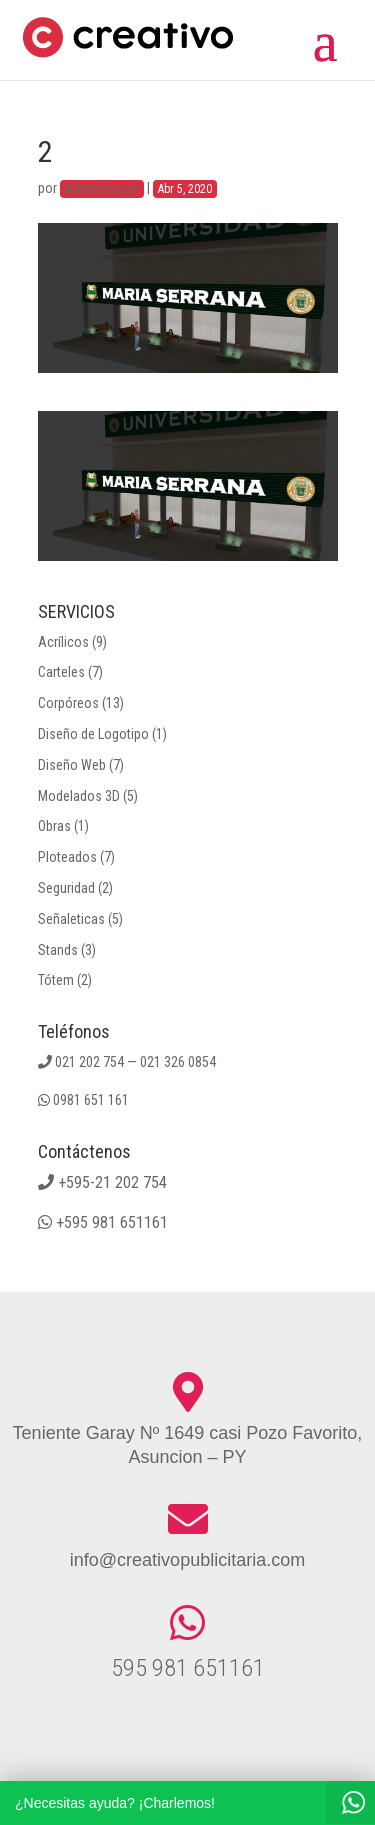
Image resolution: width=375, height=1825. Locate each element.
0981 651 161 (91, 1100)
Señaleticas (71, 919)
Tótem (56, 980)
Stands (58, 950)
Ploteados (67, 857)
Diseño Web (72, 765)
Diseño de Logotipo (93, 734)
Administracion (102, 189)
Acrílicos (63, 642)
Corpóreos (68, 703)
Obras (54, 826)
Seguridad (66, 888)
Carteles (61, 672)
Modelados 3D (79, 796)
